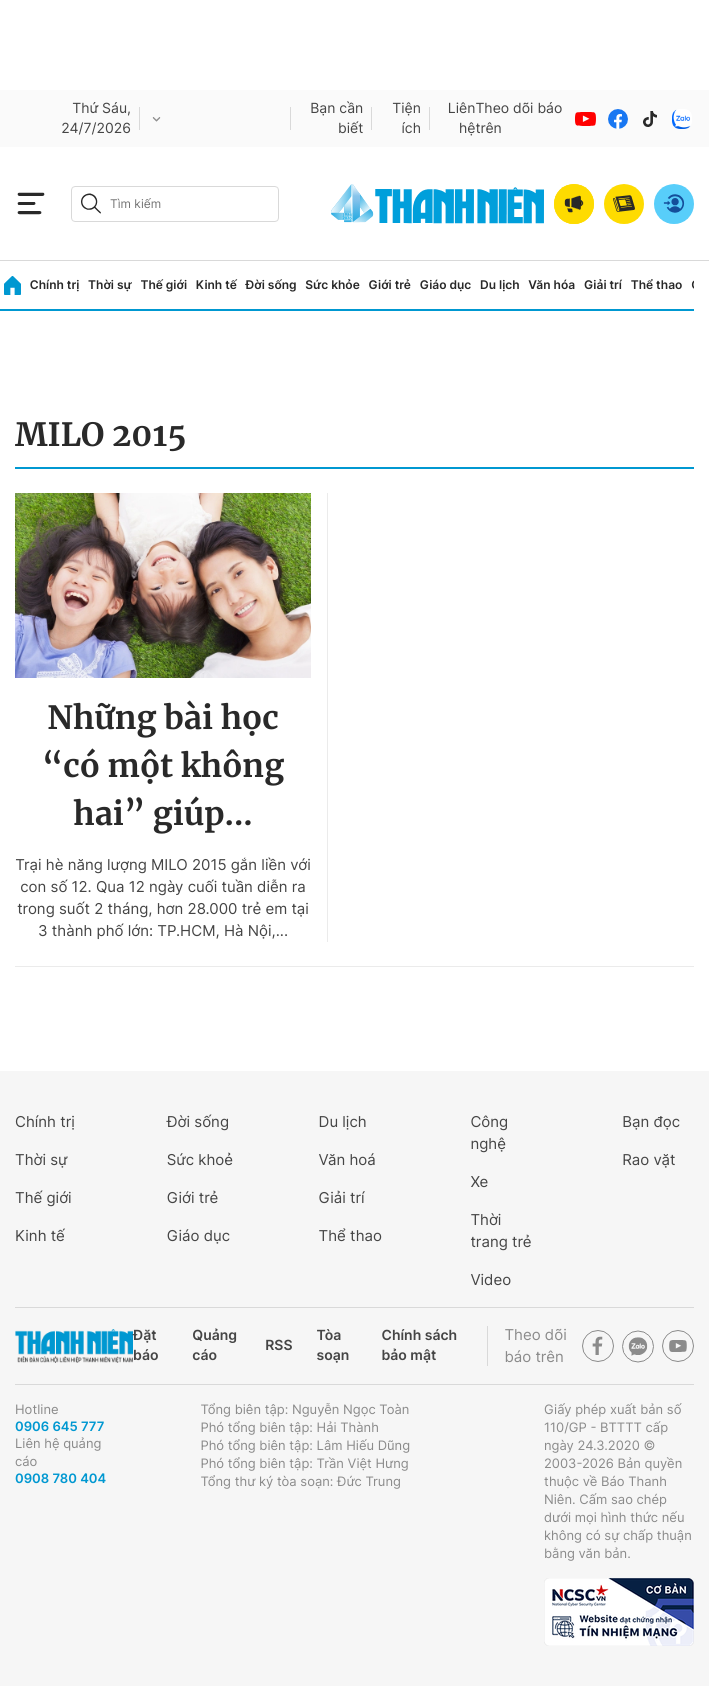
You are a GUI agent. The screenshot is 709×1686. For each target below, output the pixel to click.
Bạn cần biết (336, 118)
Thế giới (163, 284)
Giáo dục (446, 284)
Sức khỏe (332, 284)
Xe (479, 1181)
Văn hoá (347, 1159)
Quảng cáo (214, 1345)
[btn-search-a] (91, 203)
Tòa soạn (333, 1345)
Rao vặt (648, 1159)
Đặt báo (145, 1345)
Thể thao (657, 284)
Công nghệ (489, 1132)
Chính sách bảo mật (419, 1345)
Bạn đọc (651, 1121)
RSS (278, 1345)
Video (490, 1279)
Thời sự (110, 284)
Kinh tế (216, 284)
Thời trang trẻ (500, 1230)
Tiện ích (406, 118)
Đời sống (271, 284)
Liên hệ (462, 118)
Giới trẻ (390, 284)
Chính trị (55, 284)
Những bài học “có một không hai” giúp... (163, 766)
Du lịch (500, 284)
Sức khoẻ (200, 1159)
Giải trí (603, 284)
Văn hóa (551, 284)
